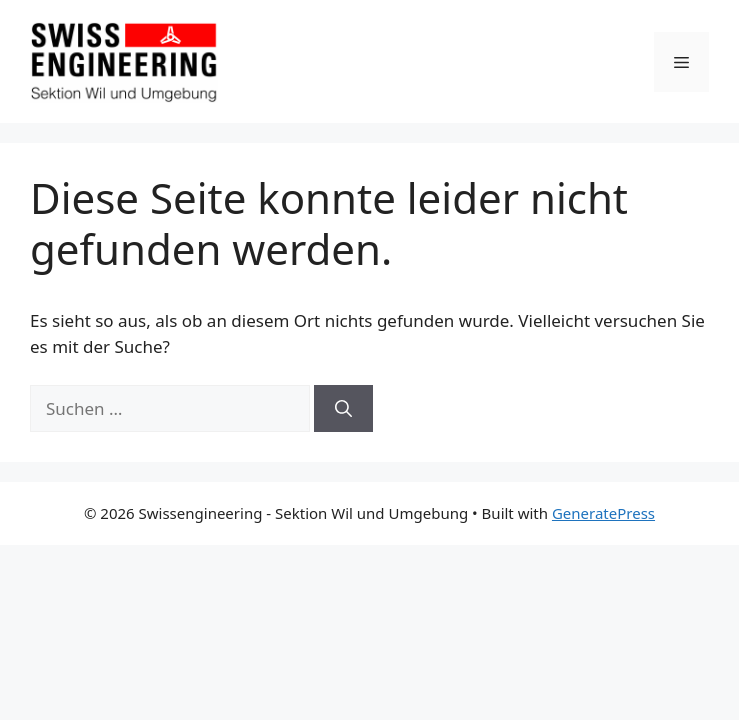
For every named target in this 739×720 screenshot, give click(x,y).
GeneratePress (603, 513)
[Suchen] (343, 409)
